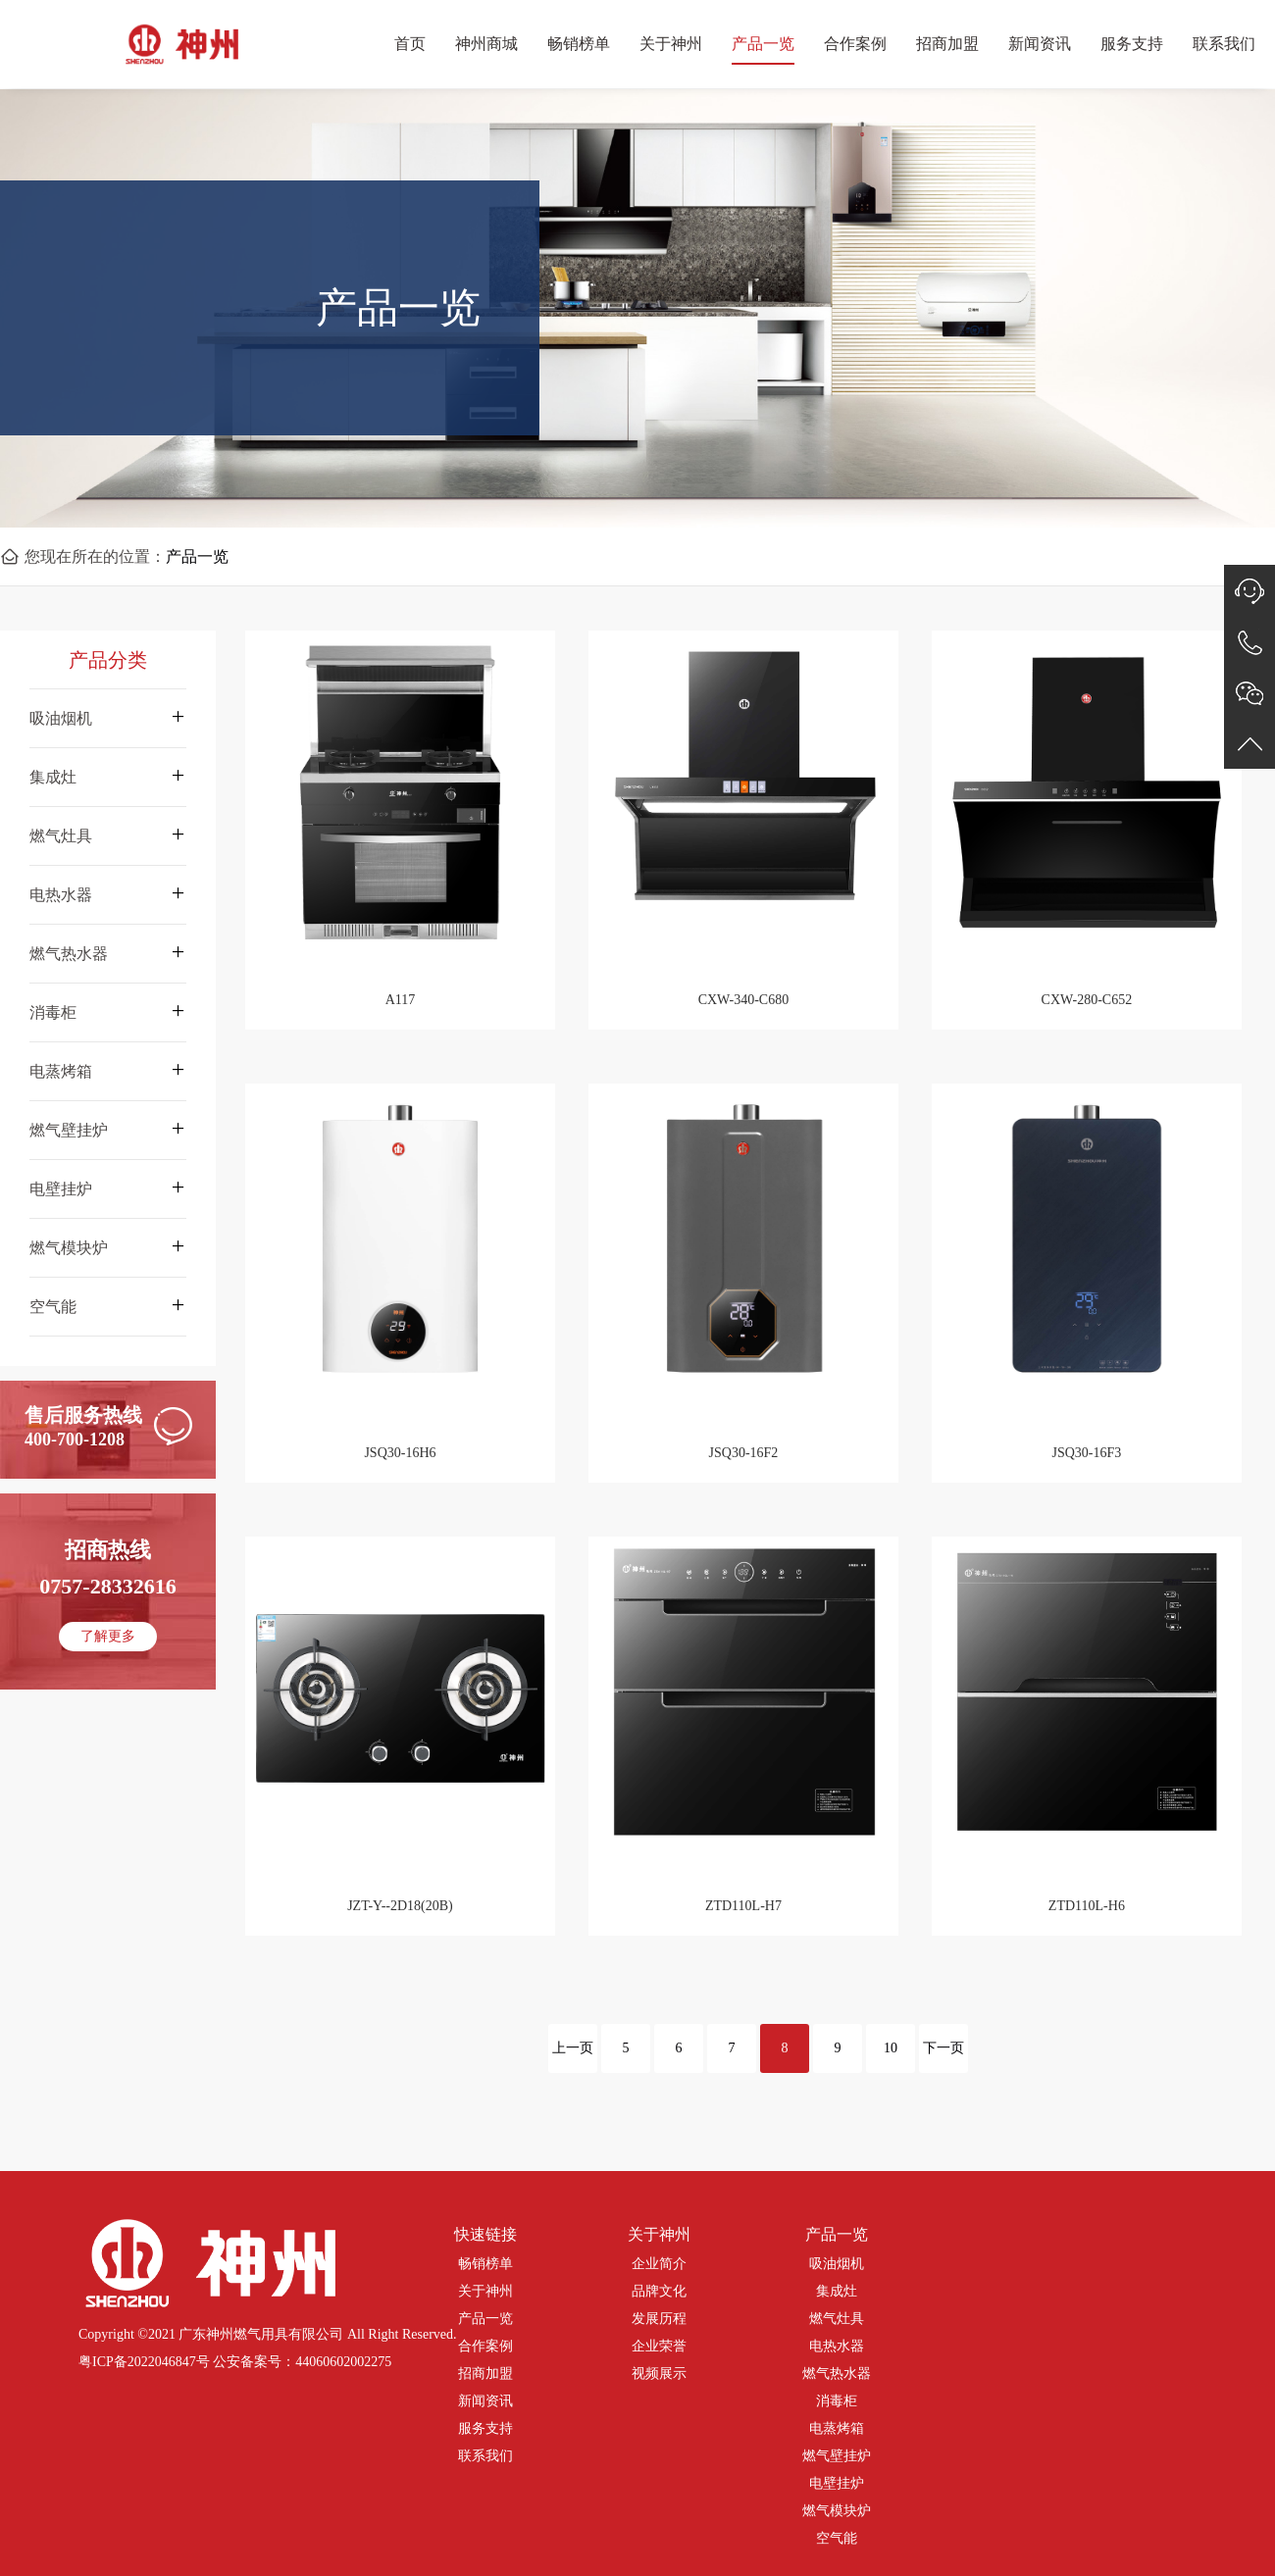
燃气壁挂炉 (836, 2456)
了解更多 (107, 1636)
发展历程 (659, 2318)
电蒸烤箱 (836, 2428)
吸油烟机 (836, 2263)
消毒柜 (836, 2401)
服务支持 (1131, 43)
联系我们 (1224, 43)
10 (890, 2048)
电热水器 (836, 2346)
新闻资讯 (1039, 43)
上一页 (572, 2048)
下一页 (943, 2048)
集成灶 (836, 2291)
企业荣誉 (659, 2346)
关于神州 (670, 43)
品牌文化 (659, 2291)
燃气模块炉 (836, 2510)
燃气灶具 (836, 2318)
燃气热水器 (836, 2373)
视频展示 (659, 2373)
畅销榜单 (578, 43)
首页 (410, 43)
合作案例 (855, 43)
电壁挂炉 (836, 2483)
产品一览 (763, 43)
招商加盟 (947, 43)
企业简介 (659, 2263)
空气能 (836, 2538)
